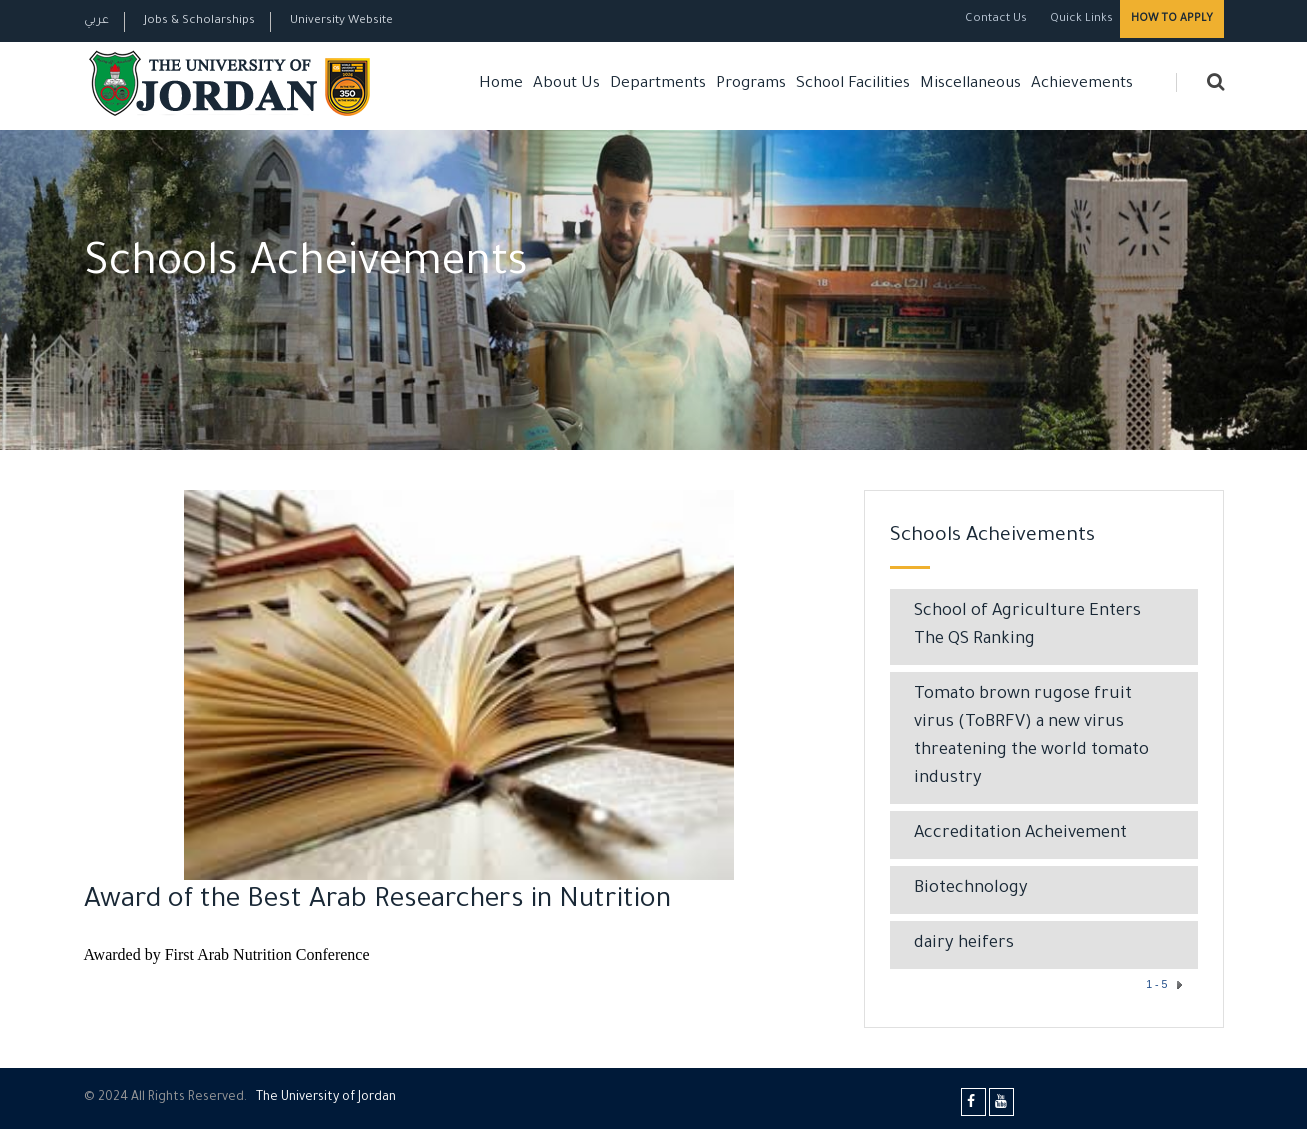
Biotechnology (971, 889)
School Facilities (853, 84)
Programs (751, 84)
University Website (341, 21)
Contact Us (996, 19)
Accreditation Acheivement (1020, 834)
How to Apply (1172, 19)
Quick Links (1080, 19)
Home (501, 84)
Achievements (1082, 84)
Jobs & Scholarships (199, 21)
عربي (96, 21)
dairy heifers (964, 944)
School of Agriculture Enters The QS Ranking (1027, 626)
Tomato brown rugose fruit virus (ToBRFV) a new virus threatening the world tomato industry (1031, 737)
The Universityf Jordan (326, 1098)
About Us (566, 84)
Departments (658, 84)
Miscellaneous (970, 84)
